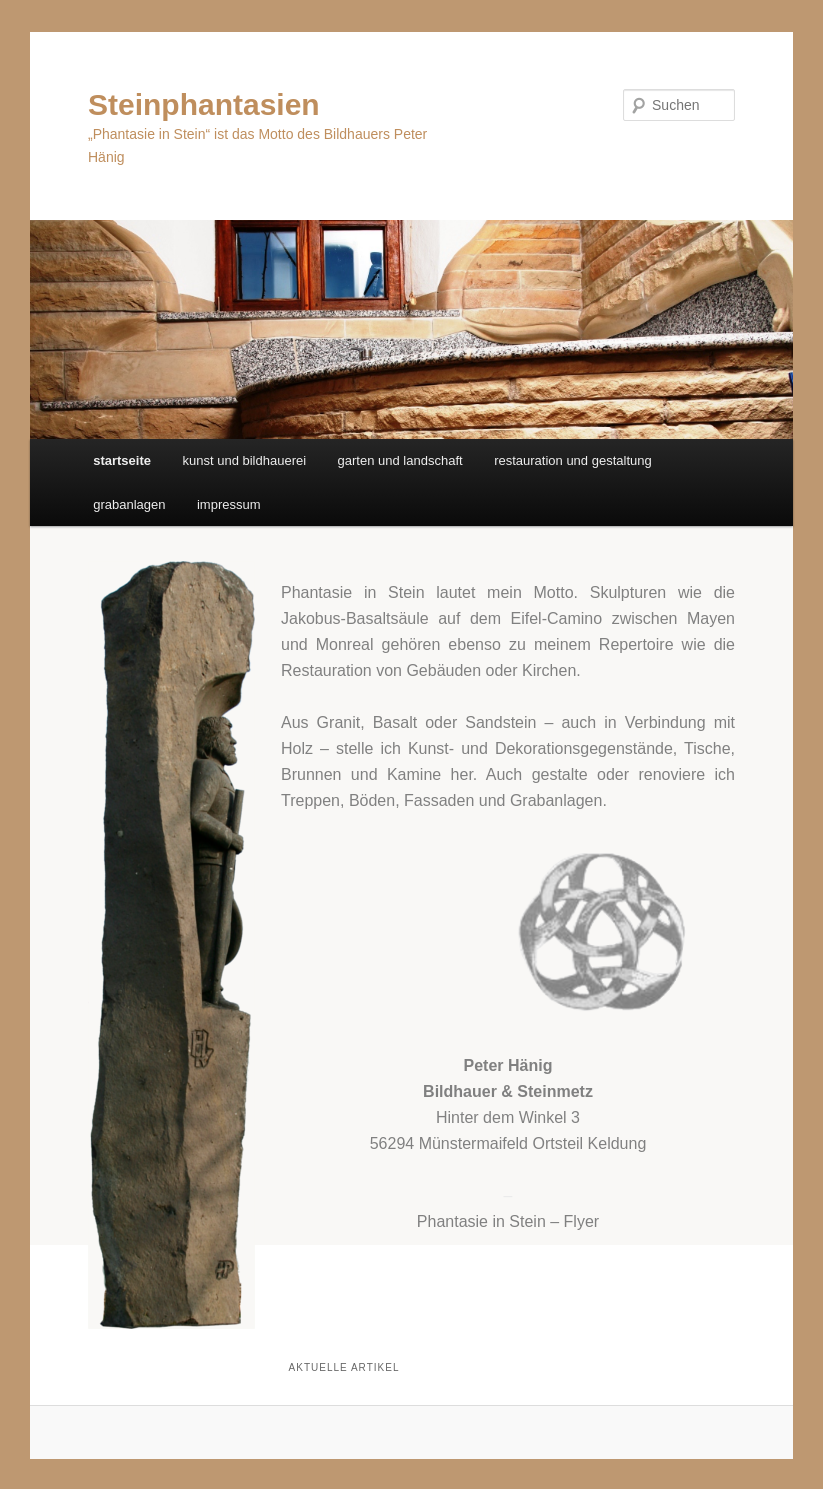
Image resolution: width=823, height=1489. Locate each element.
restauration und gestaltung (573, 460)
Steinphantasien (204, 104)
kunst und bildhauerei (244, 460)
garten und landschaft (400, 460)
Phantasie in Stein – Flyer (508, 1221)
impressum (229, 504)
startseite (122, 460)
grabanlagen (129, 504)
